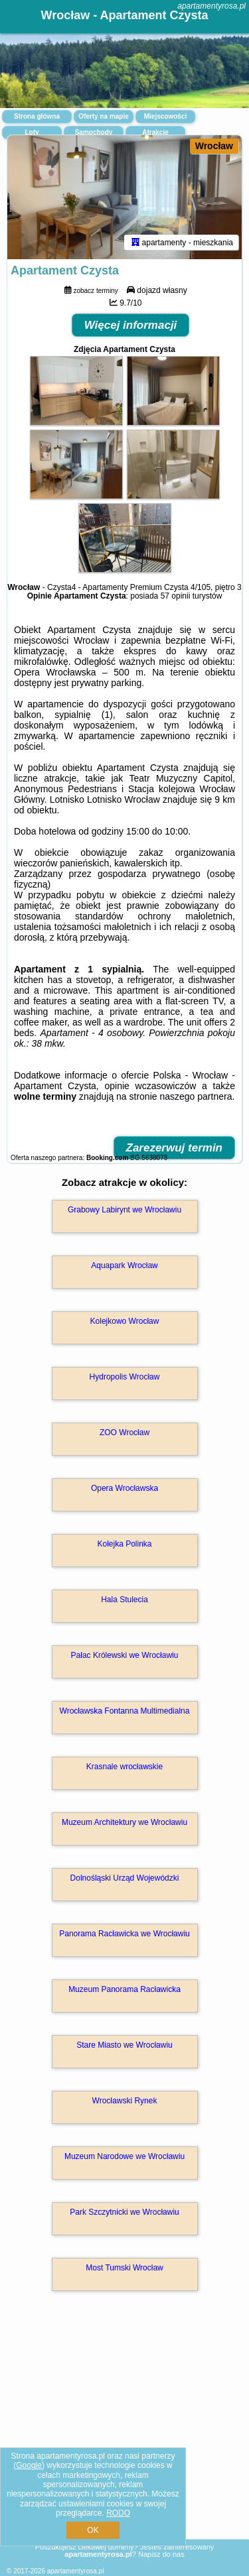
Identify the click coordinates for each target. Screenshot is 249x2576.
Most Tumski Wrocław (124, 2267)
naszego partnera (195, 1096)
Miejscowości (165, 116)
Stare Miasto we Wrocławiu (124, 2045)
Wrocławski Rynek (124, 2100)
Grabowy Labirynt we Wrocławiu (124, 1209)
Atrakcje (155, 132)
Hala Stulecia (124, 1599)
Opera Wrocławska (124, 1488)
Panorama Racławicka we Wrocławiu (124, 1933)
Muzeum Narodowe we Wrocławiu (124, 2156)
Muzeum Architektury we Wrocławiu (124, 1822)
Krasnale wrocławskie (124, 1766)
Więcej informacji (130, 325)
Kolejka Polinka (124, 1544)
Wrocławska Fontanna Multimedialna (125, 1711)
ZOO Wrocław (124, 1432)
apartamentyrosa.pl (211, 6)
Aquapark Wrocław (124, 1265)
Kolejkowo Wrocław (124, 1321)
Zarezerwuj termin (174, 1148)
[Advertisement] (124, 2434)
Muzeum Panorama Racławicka (124, 1989)
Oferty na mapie (103, 116)
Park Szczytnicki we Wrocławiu (124, 2212)
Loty (32, 132)
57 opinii (176, 596)
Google (29, 2465)
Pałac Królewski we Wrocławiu (125, 1655)
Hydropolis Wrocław (125, 1376)
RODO (118, 2513)
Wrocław (214, 146)
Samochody (94, 132)
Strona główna (37, 116)
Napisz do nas (161, 2554)
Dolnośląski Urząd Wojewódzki (124, 1878)
